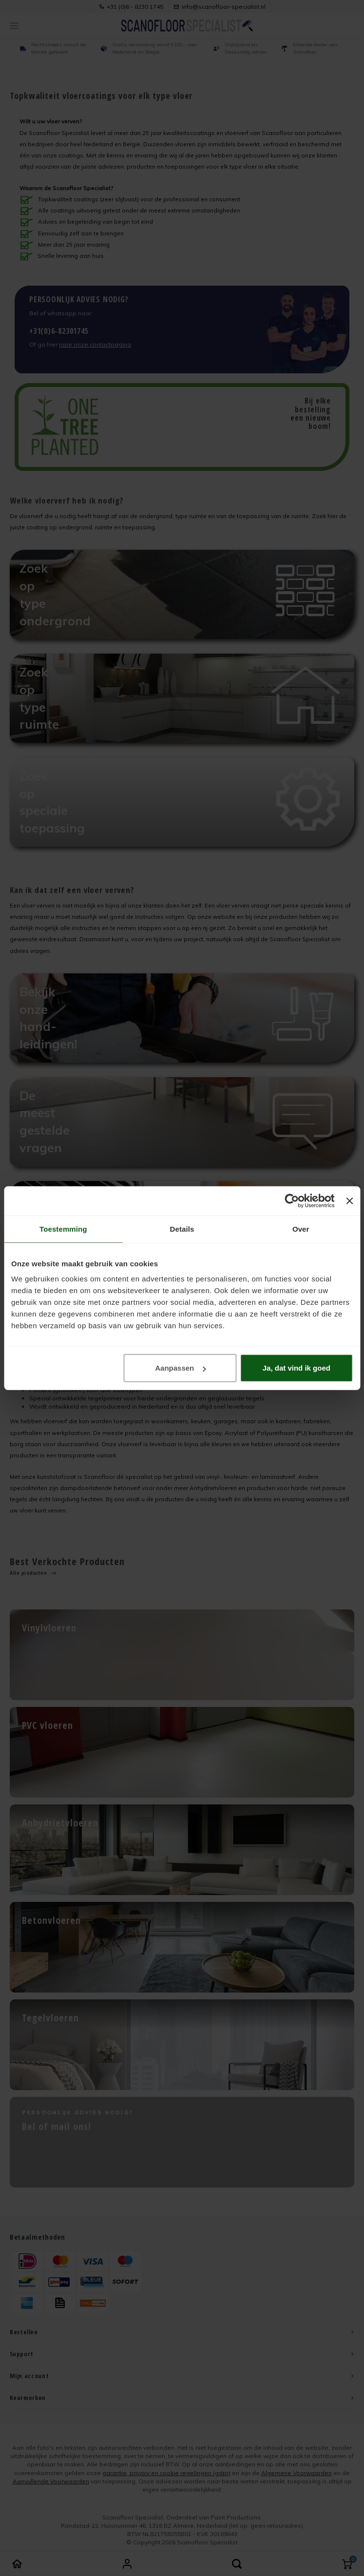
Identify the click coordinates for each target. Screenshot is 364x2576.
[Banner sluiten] (349, 1200)
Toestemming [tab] (63, 1228)
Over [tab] (300, 1228)
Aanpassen (180, 1368)
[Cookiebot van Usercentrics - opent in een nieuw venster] (292, 1200)
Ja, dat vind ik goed (296, 1368)
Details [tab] (182, 1228)
